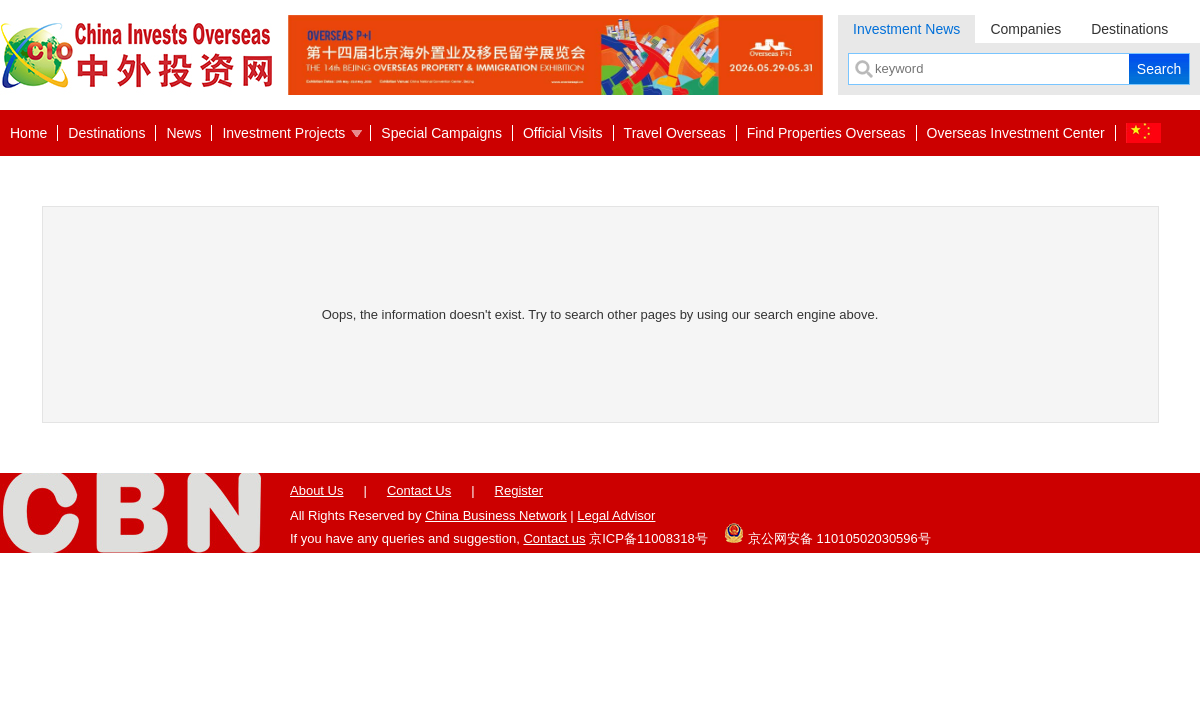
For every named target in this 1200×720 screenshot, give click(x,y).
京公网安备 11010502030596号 (827, 533)
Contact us (554, 538)
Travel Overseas (675, 133)
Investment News (906, 29)
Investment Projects (283, 133)
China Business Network (496, 515)
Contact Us (419, 490)
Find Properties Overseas (826, 133)
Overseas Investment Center (1016, 133)
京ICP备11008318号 (648, 538)
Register (519, 490)
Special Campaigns (441, 133)
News (183, 133)
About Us (316, 490)
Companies (1025, 29)
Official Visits (563, 133)
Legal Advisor (616, 515)
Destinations (1129, 29)
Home (28, 133)
